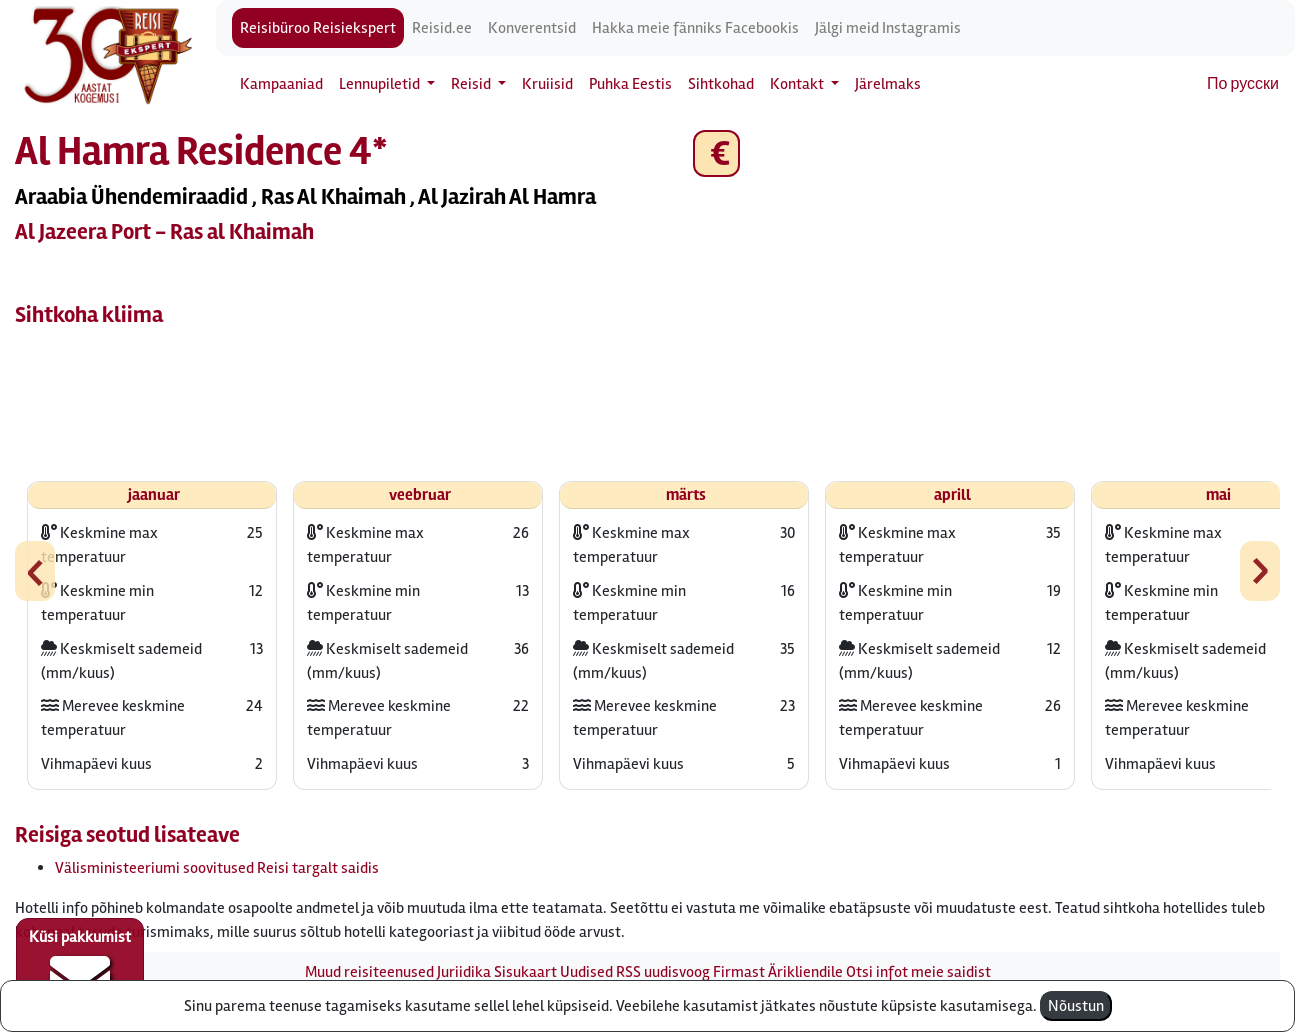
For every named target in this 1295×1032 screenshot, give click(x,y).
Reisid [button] (472, 84)
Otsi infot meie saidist (918, 972)
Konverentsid (532, 28)
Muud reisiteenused (369, 972)
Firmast (739, 972)
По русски (1243, 84)
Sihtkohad (721, 84)
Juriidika (464, 972)
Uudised (586, 972)
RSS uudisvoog (663, 972)
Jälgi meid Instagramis (888, 28)
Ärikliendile (805, 972)
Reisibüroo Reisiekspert (318, 28)
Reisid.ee (442, 28)
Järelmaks (888, 84)
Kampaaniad (281, 84)
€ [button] (716, 153)
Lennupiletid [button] (381, 84)
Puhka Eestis (630, 84)
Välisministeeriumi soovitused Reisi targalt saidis (217, 868)
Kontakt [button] (798, 84)
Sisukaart (525, 972)
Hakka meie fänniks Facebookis (695, 28)
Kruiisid (547, 84)
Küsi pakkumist (80, 968)
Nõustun (1076, 1006)
